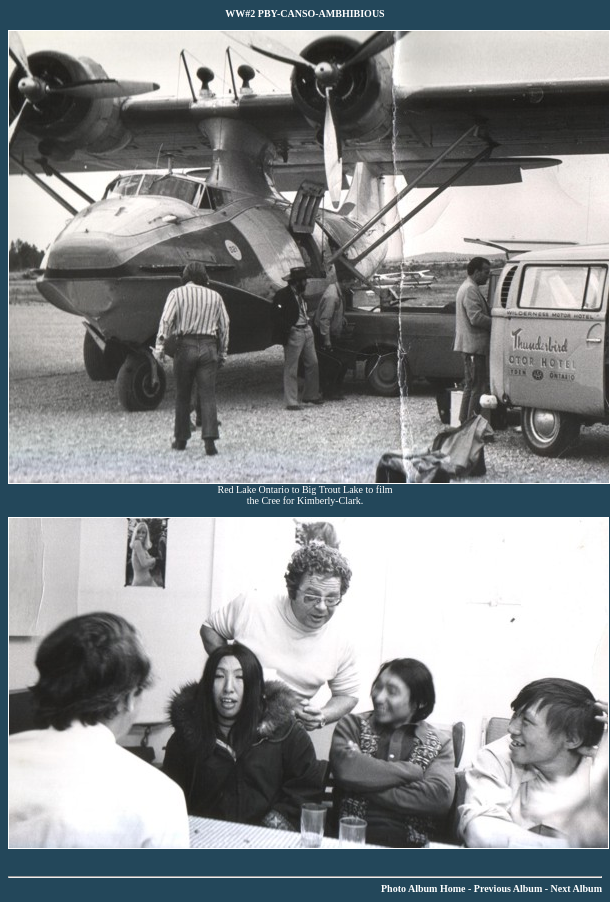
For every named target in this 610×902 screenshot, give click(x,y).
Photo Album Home (423, 888)
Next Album (576, 888)
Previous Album (508, 888)
